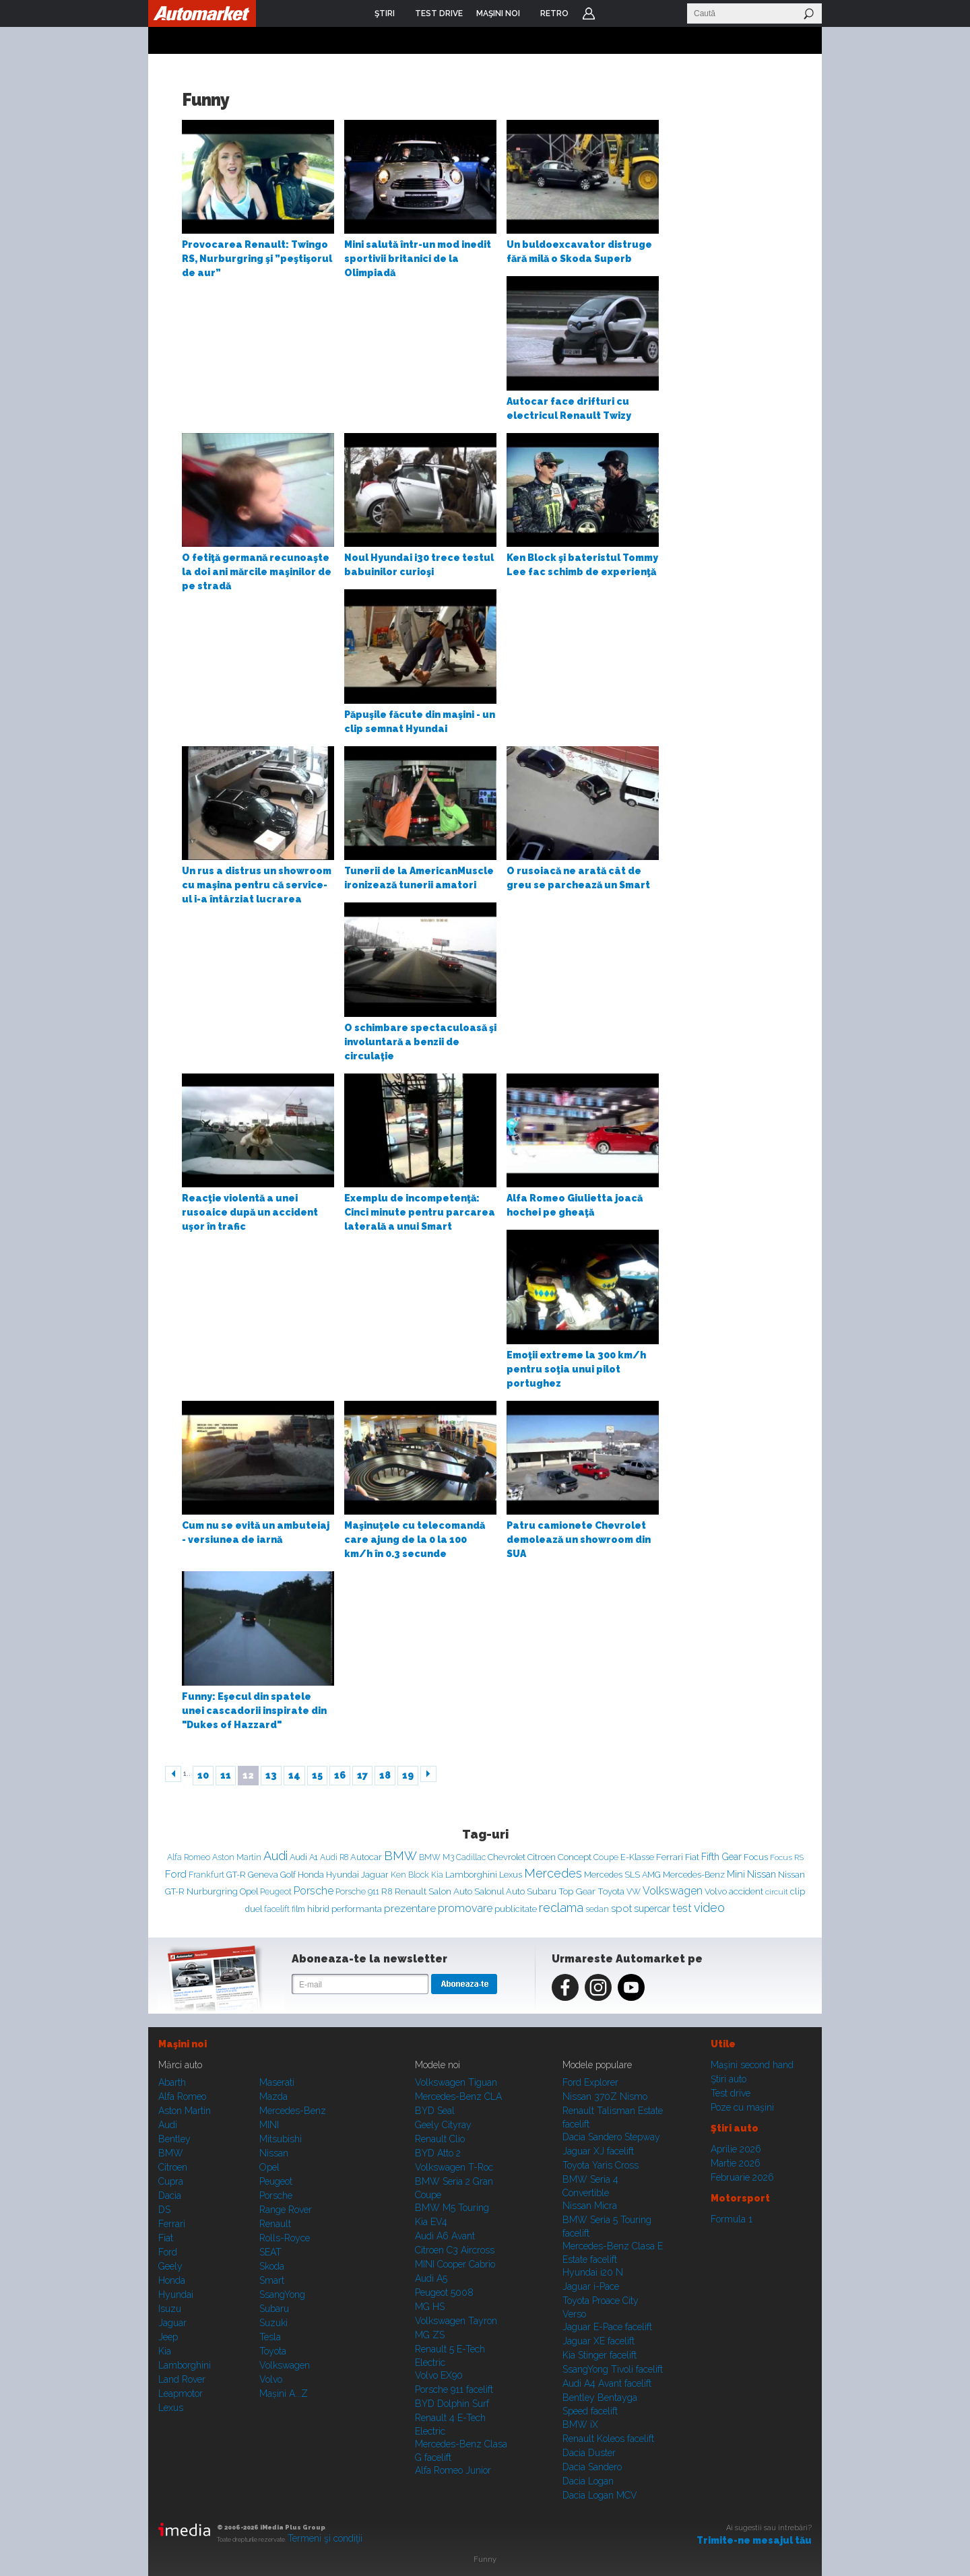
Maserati (276, 2082)
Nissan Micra (589, 2205)
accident (746, 1891)
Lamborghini (471, 1875)
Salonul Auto (499, 1891)
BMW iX (580, 2424)
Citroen (541, 1857)
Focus (756, 1857)
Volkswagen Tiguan (456, 2082)
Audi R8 (334, 1857)
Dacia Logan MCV (599, 2495)
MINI (269, 2124)
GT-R (236, 1875)
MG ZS (430, 2335)
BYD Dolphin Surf (452, 2403)
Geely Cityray (443, 2124)
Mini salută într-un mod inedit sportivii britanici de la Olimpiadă (417, 258)
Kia (437, 1875)
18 (385, 1775)
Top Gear (576, 1891)
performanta (356, 1909)
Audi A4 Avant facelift (606, 2383)
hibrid (318, 1909)
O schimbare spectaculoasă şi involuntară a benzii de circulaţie (420, 1041)
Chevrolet (506, 1857)
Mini (736, 1874)
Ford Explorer (590, 2082)
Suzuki (273, 2322)
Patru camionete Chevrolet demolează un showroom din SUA (579, 1539)
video (709, 1908)
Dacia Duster (589, 2452)
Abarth (172, 2082)
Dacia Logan (588, 2481)
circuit (776, 1891)
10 (203, 1775)
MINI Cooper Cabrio (455, 2264)
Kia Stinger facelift (599, 2355)
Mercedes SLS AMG (622, 1875)
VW (633, 1891)
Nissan (761, 1874)
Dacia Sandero (592, 2467)
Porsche (313, 1890)
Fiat (692, 1857)
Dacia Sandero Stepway (611, 2137)
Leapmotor (180, 2393)
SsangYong (282, 2294)
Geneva (263, 1875)
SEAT (270, 2252)
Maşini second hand (752, 2064)
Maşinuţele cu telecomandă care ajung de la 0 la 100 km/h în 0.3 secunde (414, 1539)
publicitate (515, 1909)
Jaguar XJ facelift (598, 2151)
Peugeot (276, 1891)
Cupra (170, 2181)
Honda (311, 1875)
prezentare (410, 1908)
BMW (400, 1856)
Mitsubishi (280, 2139)
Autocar (366, 1857)
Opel (249, 1891)
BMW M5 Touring (452, 2207)
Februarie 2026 (742, 2177)
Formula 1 (731, 2219)
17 (362, 1775)
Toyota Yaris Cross (600, 2165)
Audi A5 (431, 2278)
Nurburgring (212, 1891)
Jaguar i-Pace (590, 2286)
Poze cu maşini (742, 2107)
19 (408, 1775)
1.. (187, 1773)
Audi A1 (304, 1857)
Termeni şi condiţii (325, 2538)
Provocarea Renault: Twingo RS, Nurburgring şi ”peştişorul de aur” (257, 258)
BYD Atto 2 (438, 2153)
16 (340, 1775)
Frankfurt (206, 1875)
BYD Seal (435, 2110)
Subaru (541, 1891)
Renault (410, 1891)
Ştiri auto (728, 2079)
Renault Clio (440, 2139)
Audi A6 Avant (445, 2236)
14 (294, 1775)
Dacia (169, 2195)
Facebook (565, 1987)
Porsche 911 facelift (454, 2389)
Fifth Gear (721, 1856)
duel (253, 1909)
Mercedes (553, 1873)
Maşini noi (182, 2044)
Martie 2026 (736, 2163)
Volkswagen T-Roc (454, 2167)
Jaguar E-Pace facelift (607, 2326)
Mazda (273, 2096)
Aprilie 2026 (736, 2149)
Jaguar (375, 1875)
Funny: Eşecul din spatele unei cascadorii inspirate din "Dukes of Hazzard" (254, 1710)
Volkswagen (673, 1890)
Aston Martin (236, 1857)
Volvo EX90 (439, 2375)
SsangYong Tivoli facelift (612, 2369)
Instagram (598, 1987)
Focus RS (787, 1857)
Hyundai (342, 1875)
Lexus (510, 1875)
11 (225, 1775)
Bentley (174, 2139)
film (298, 1909)
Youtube (631, 1987)
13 (271, 1775)
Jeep (168, 2337)
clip (797, 1891)
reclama (561, 1908)
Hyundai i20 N (592, 2272)
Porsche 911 (357, 1891)
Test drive (730, 2093)
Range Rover (285, 2209)
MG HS (430, 2306)
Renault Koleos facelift (608, 2438)
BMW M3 (436, 1857)
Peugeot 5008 (444, 2292)
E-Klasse (637, 1857)
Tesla (270, 2337)
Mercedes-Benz (694, 1875)
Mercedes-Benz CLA (458, 2096)
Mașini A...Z (283, 2393)
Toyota (610, 1891)
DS (164, 2209)
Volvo (716, 1891)
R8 (387, 1891)
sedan (597, 1909)
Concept (574, 1856)
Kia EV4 (431, 2221)
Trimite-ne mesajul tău (754, 2540)
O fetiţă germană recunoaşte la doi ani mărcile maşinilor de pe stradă (256, 571)
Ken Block (410, 1875)
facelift (277, 1909)
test (682, 1908)
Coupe (605, 1857)
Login (588, 13)
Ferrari (669, 1856)
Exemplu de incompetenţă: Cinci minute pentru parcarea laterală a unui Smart (419, 1212)
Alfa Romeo (188, 1857)
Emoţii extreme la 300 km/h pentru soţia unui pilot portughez (576, 1369)
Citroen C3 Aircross (454, 2250)
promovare (465, 1908)
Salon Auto (450, 1891)
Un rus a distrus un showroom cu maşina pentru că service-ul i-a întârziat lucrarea (256, 884)
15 (317, 1775)
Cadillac (471, 1857)
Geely (170, 2266)
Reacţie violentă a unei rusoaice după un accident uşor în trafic (250, 1212)
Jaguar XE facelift (598, 2341)
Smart (271, 2280)
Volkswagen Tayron (456, 2320)
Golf (288, 1875)
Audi (275, 1856)
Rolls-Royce (284, 2238)
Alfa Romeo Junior (453, 2470)
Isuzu (169, 2308)
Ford (176, 1874)
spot (621, 1909)
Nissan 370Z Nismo (604, 2096)
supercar (652, 1908)
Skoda (271, 2266)
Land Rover (181, 2379)
